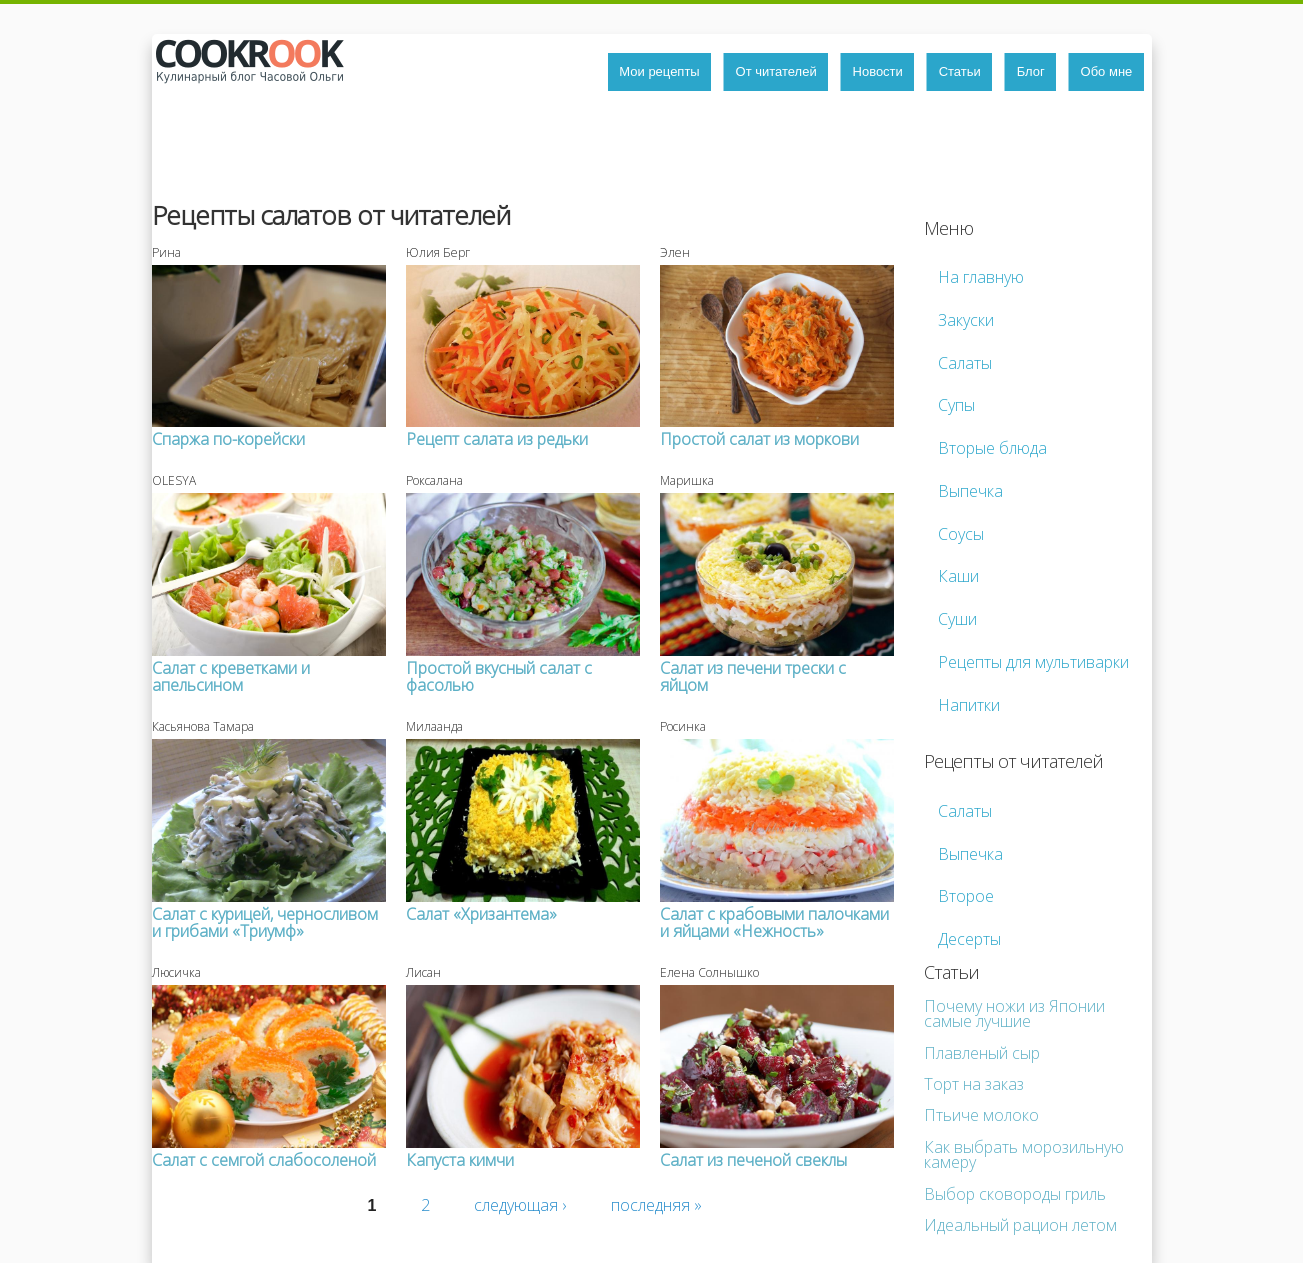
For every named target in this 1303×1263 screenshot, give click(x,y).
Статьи (960, 71)
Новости (878, 71)
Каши (958, 576)
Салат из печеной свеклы (753, 1160)
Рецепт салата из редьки (497, 439)
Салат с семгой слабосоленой (264, 1160)
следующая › (520, 1205)
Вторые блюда (992, 448)
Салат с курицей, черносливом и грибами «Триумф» (265, 922)
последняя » (656, 1205)
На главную (981, 277)
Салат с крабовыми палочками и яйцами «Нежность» (774, 922)
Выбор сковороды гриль (1015, 1194)
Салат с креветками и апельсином (231, 676)
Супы (956, 405)
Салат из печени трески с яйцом (753, 676)
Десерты (969, 939)
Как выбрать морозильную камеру (1024, 1154)
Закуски (966, 320)
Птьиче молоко (981, 1115)
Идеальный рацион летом (1020, 1225)
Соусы (961, 534)
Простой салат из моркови (759, 439)
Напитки (969, 705)
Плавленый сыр (982, 1053)
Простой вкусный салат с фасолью (499, 676)
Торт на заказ (974, 1084)
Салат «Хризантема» (481, 914)
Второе (966, 896)
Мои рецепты (659, 71)
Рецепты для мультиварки (1033, 662)
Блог (1031, 71)
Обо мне (1107, 71)
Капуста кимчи (460, 1160)
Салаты (965, 363)
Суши (957, 619)
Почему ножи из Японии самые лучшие (1014, 1013)
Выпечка (970, 491)
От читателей (776, 71)
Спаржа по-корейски (228, 439)
